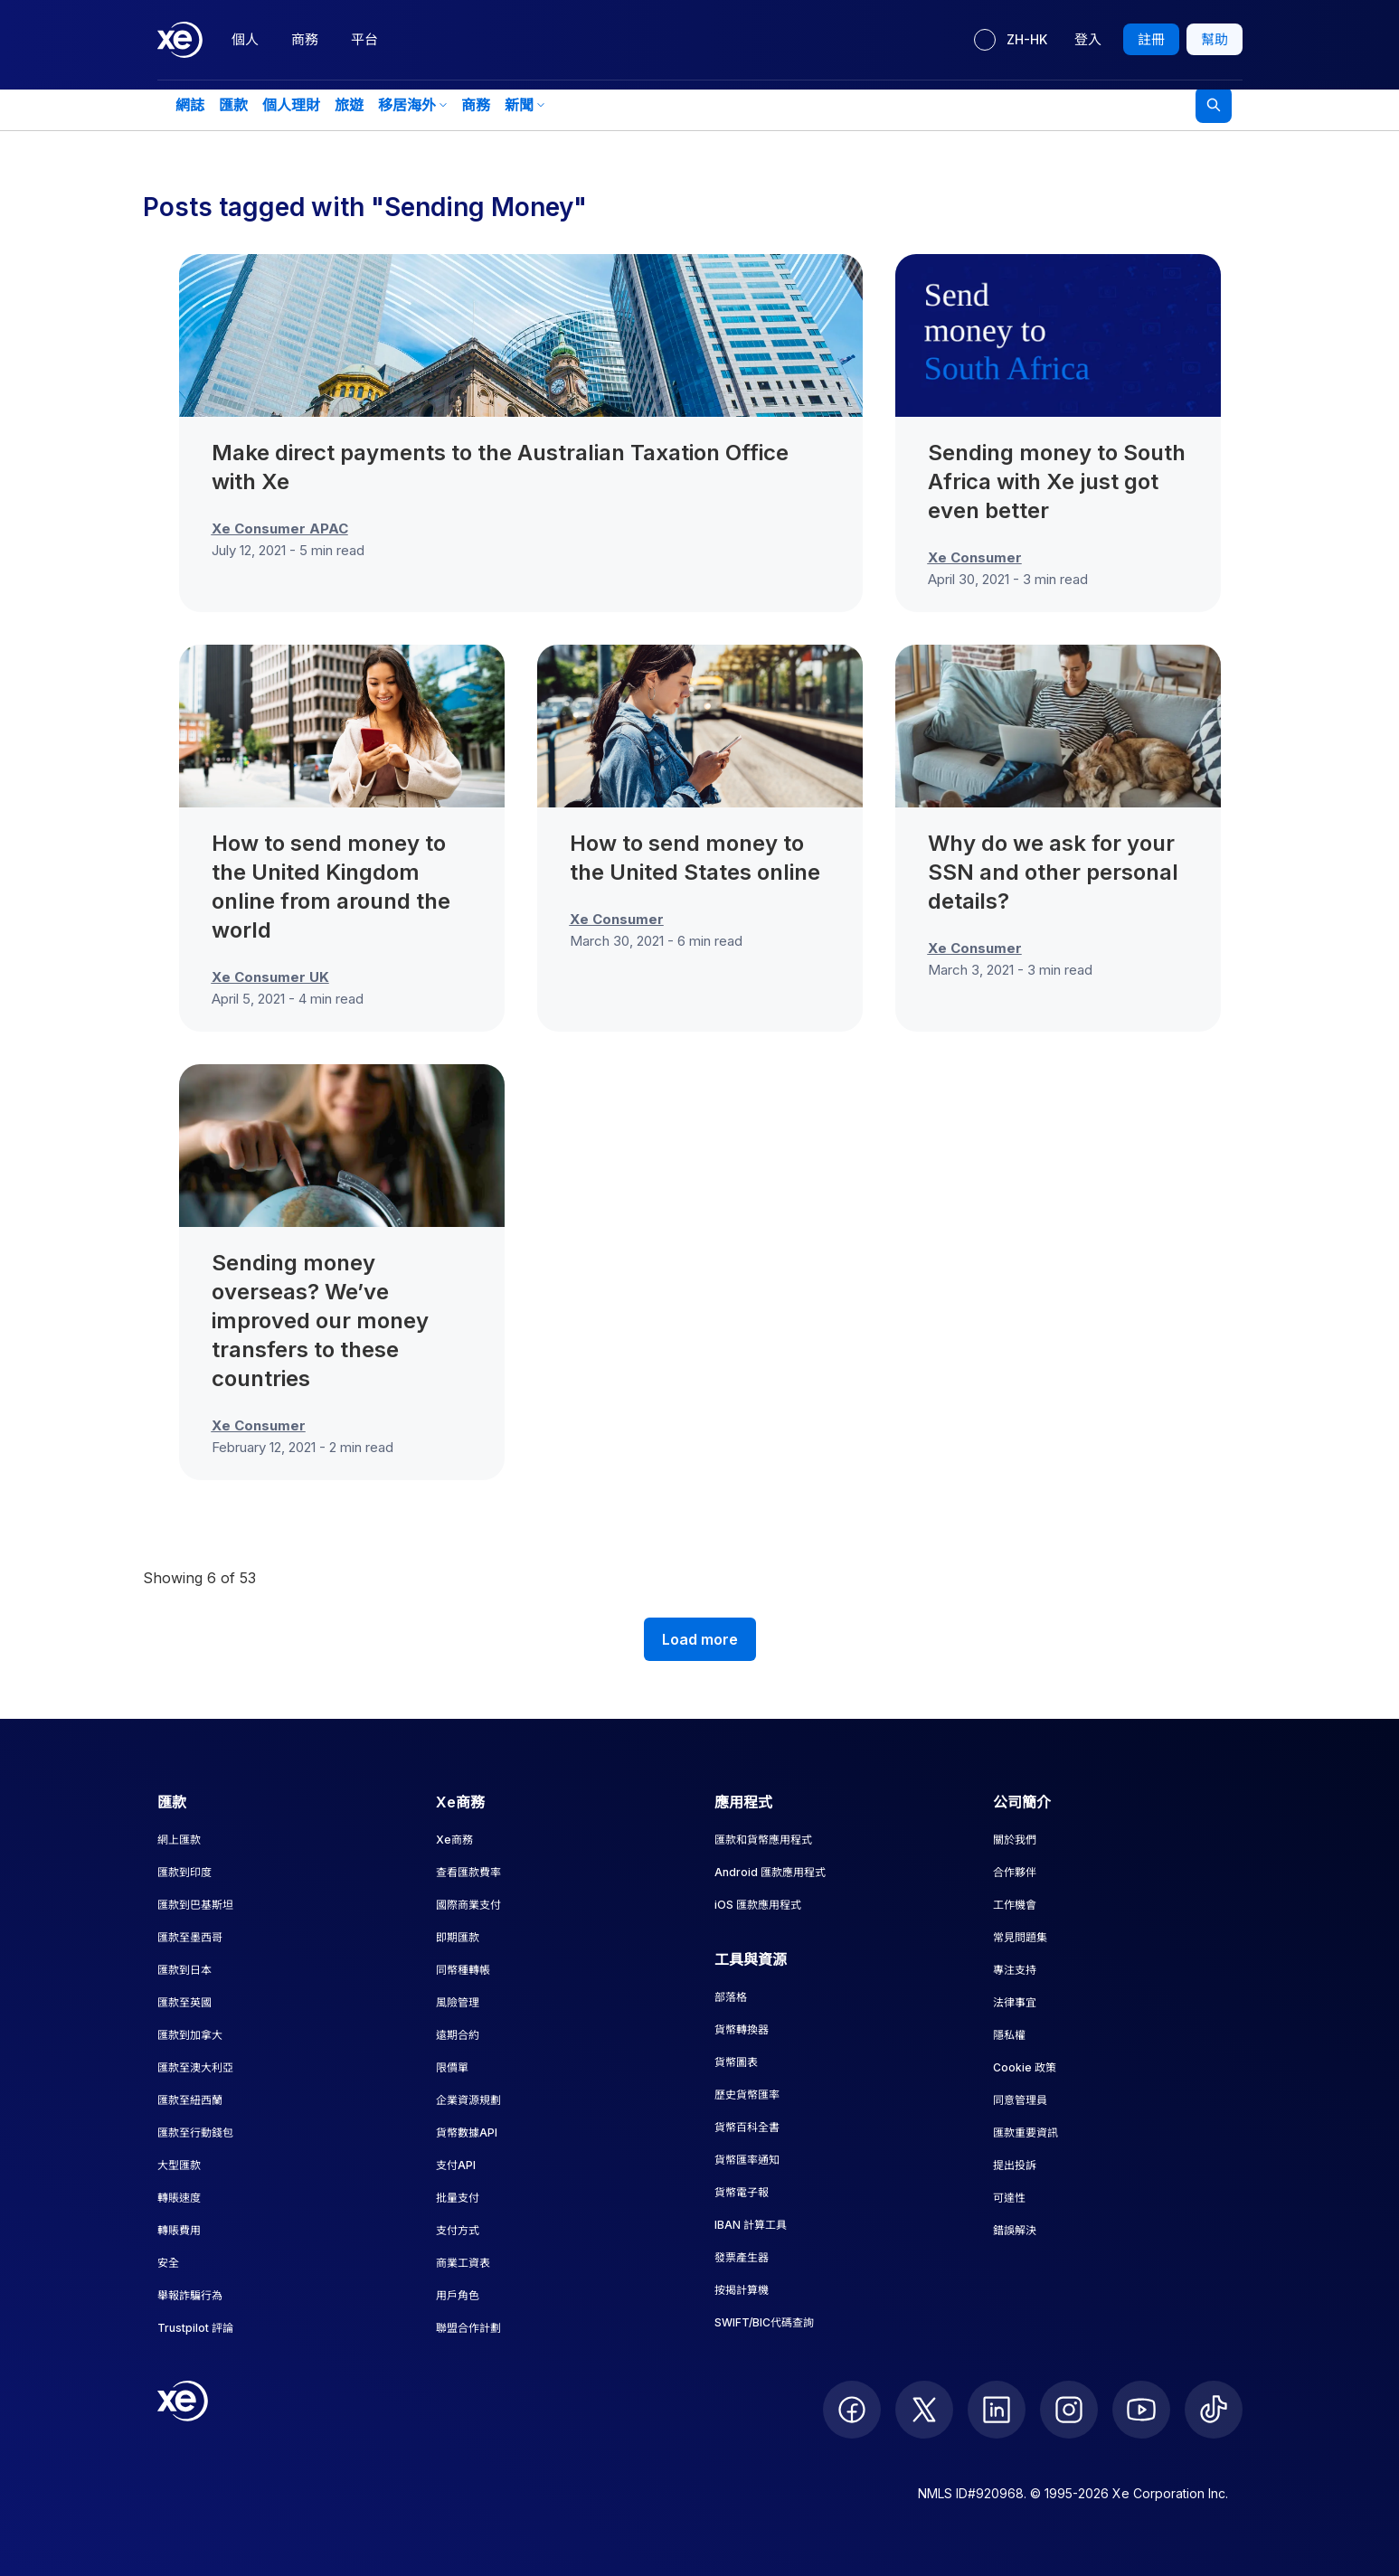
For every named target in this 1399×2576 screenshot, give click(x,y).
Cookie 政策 (1024, 2067)
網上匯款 (179, 1839)
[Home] (180, 40)
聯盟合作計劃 (468, 2328)
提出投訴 (1014, 2165)
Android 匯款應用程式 (770, 1872)
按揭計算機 (741, 2290)
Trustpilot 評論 (195, 2328)
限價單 (452, 2067)
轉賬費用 (179, 2230)
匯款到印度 (184, 1872)
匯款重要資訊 (1025, 2132)
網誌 (189, 105)
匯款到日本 (184, 1970)
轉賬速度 (179, 2197)
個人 (245, 39)
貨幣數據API (466, 2132)
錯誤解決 (1014, 2230)
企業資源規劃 (468, 2100)
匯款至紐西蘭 (189, 2100)
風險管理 (457, 2002)
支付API (456, 2165)
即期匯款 (457, 1937)
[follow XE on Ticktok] (1214, 2410)
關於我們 (1014, 1839)
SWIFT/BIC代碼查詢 (764, 2322)
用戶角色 (457, 2295)
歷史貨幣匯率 (747, 2094)
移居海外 (412, 105)
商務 (304, 39)
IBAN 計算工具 (750, 2225)
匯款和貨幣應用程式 (763, 1839)
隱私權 (1009, 2035)
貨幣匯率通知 (747, 2159)
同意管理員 (1020, 2100)
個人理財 (291, 105)
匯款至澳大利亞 (195, 2067)
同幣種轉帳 (463, 1970)
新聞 (524, 105)
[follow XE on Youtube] (1141, 2410)
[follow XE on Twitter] (924, 2410)
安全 (168, 2262)
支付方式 (457, 2230)
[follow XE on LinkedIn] (997, 2410)
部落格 (730, 1997)
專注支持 (1014, 1970)
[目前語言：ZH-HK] (1011, 40)
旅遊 (349, 105)
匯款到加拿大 (189, 2035)
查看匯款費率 (468, 1872)
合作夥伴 (1014, 1872)
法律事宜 (1014, 2002)
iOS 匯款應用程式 (757, 1904)
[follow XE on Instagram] (1069, 2410)
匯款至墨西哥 (189, 1937)
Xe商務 (454, 1839)
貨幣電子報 (741, 2192)
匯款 (233, 105)
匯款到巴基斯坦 (195, 1904)
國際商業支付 (468, 1904)
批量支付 (457, 2197)
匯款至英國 (184, 2002)
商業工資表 (463, 2262)
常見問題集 (1020, 1937)
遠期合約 (457, 2035)
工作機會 (1014, 1904)
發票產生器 (741, 2257)
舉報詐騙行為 (189, 2295)
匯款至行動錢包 (195, 2132)
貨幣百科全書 (747, 2127)
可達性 (1009, 2197)
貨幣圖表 (736, 2062)
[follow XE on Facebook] (852, 2410)
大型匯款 (179, 2165)
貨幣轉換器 (741, 2029)
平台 (364, 39)
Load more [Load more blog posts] (700, 1639)
